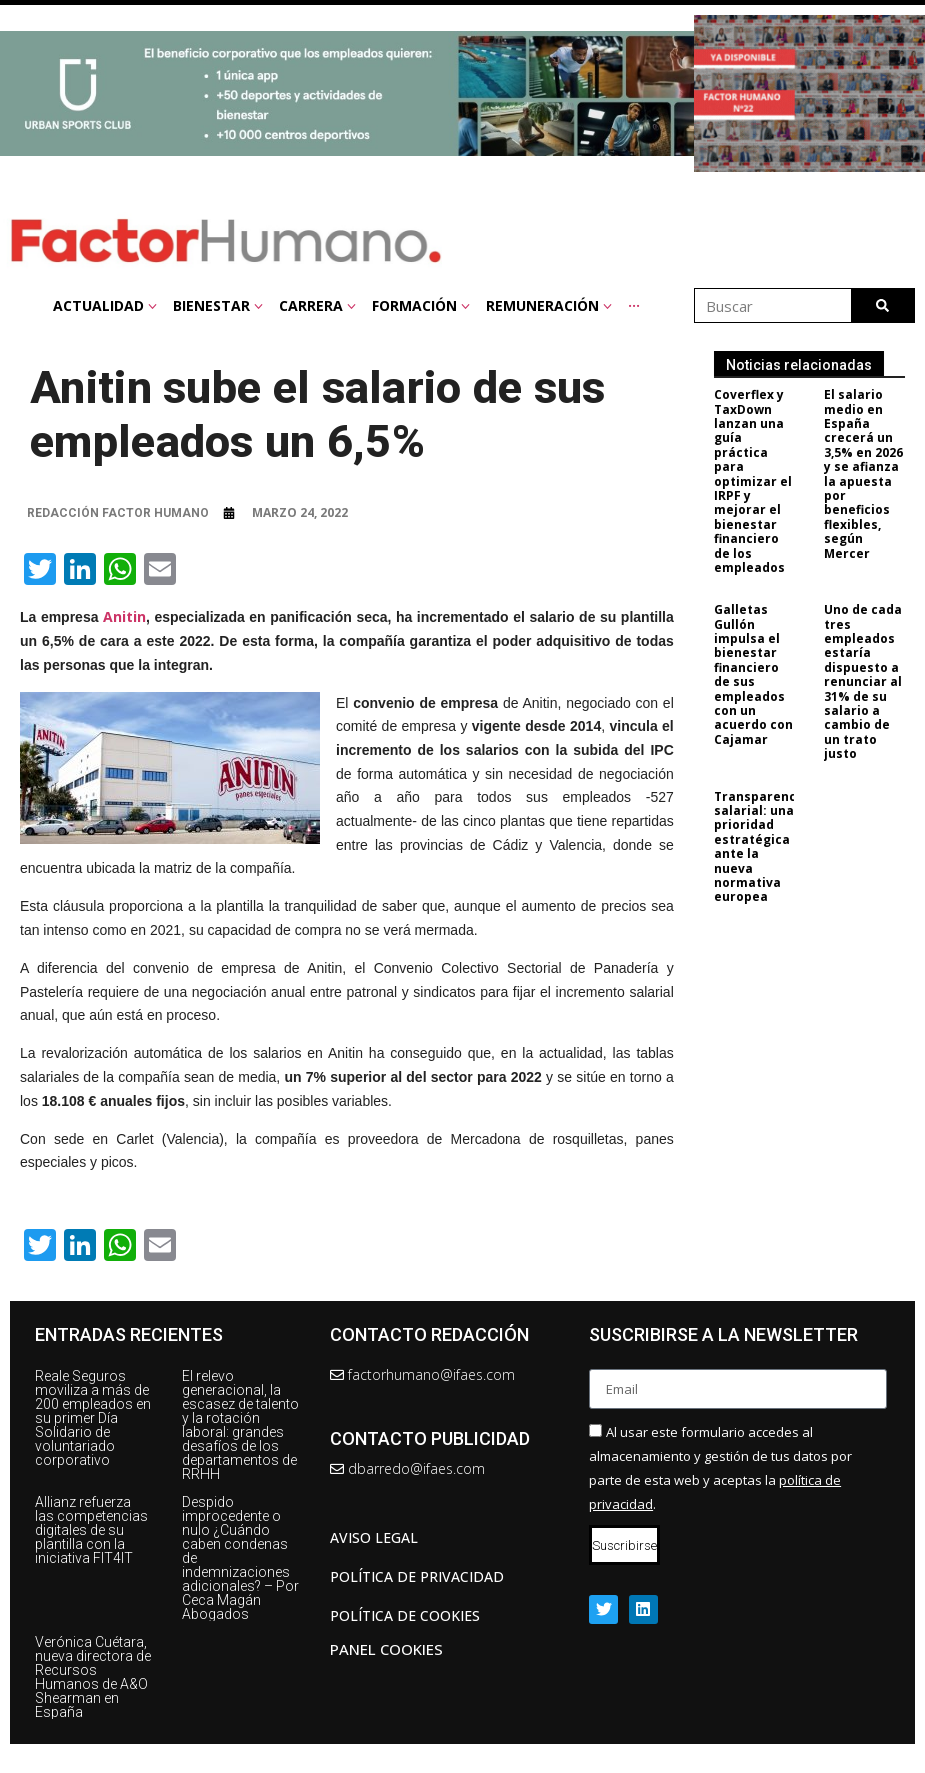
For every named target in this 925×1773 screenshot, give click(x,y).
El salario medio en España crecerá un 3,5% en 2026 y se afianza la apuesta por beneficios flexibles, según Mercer (871, 473)
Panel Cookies (386, 1649)
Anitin (124, 616)
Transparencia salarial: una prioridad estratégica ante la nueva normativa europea (768, 847)
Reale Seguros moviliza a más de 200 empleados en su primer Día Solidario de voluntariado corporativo (93, 1418)
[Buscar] (882, 305)
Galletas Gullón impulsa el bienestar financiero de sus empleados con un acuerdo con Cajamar (760, 674)
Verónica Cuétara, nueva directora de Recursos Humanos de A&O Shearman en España (93, 1677)
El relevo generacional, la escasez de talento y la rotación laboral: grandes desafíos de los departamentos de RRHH (240, 1425)
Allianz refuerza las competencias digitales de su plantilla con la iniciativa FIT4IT (91, 1530)
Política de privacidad (417, 1576)
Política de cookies (405, 1615)
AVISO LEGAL (374, 1537)
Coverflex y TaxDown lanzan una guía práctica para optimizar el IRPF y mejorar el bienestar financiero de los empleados (760, 481)
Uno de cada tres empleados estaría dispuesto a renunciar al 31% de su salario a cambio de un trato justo (871, 681)
